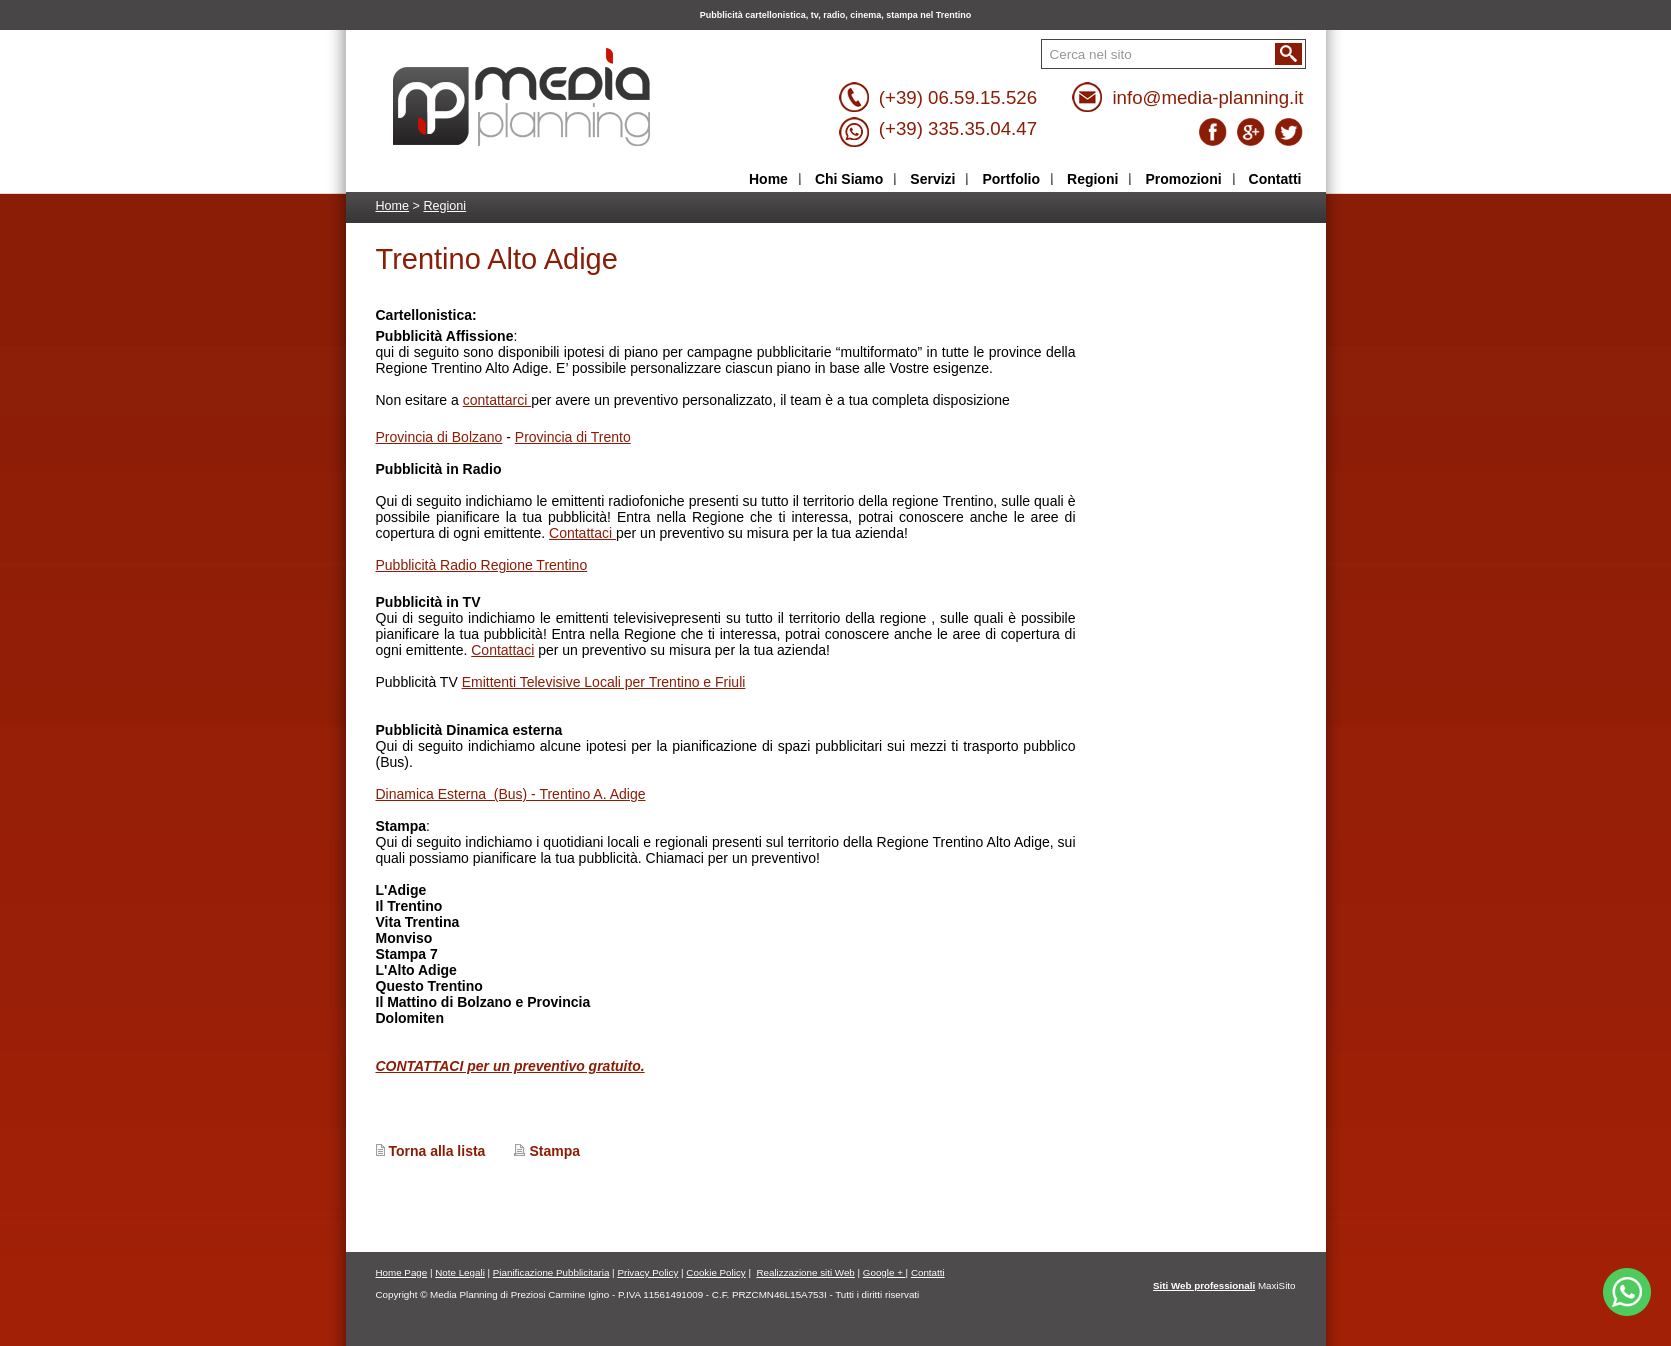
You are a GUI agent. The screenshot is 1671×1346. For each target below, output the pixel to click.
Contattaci (582, 533)
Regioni (444, 206)
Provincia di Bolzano (439, 437)
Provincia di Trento (573, 437)
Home (393, 206)
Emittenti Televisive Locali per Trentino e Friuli (604, 682)
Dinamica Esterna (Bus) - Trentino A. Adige (511, 794)
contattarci (497, 400)
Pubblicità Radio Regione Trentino (482, 565)
